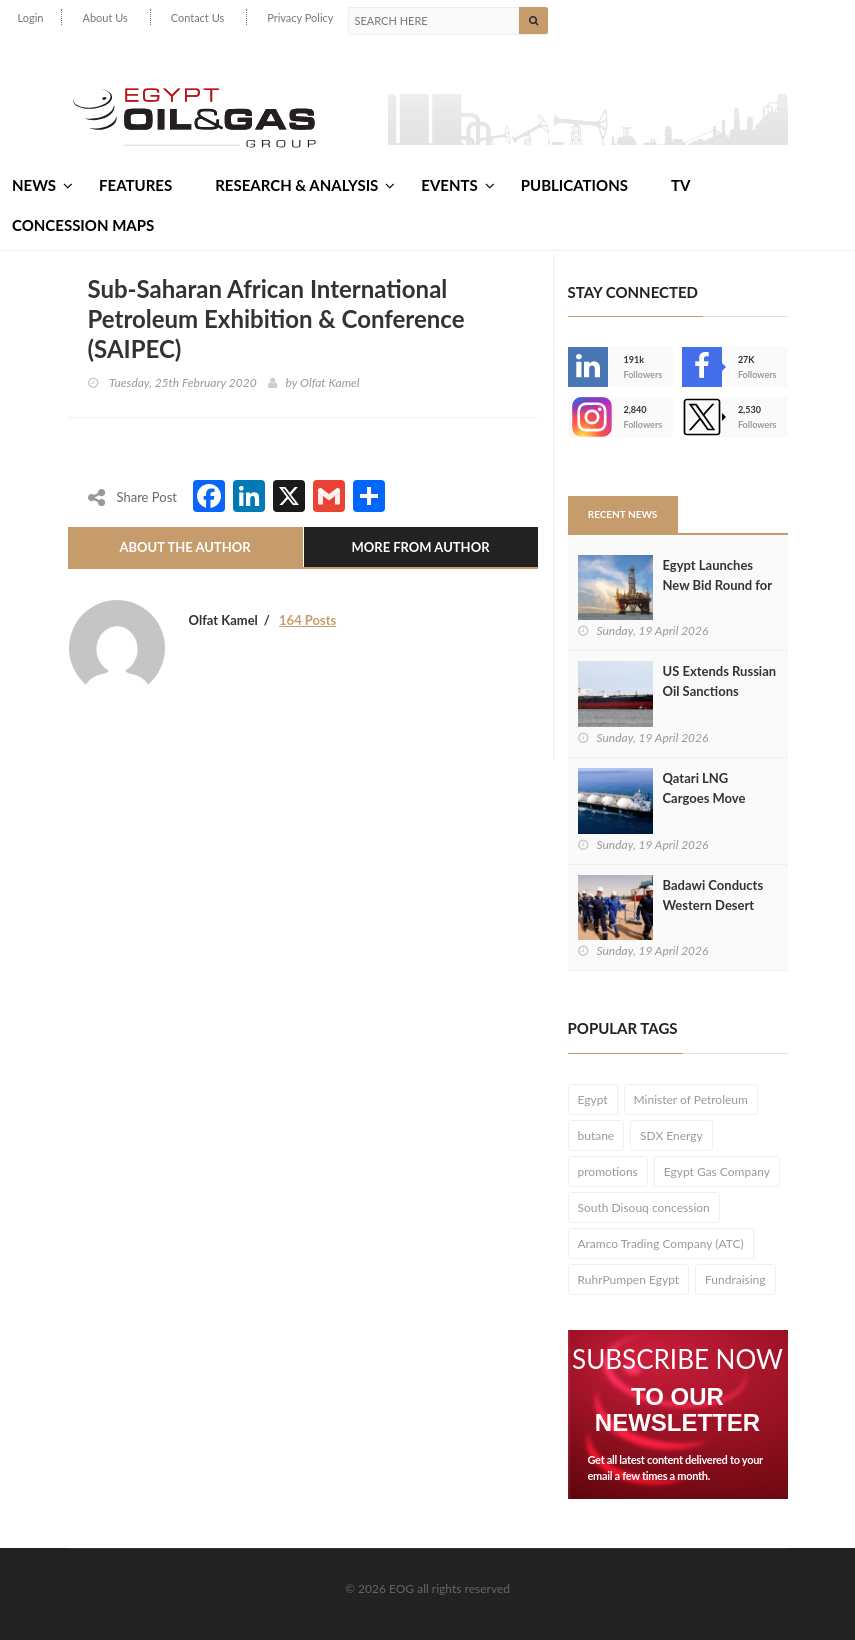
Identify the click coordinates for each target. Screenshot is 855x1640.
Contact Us (198, 17)
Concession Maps (83, 225)
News (42, 185)
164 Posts (307, 620)
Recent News (623, 514)
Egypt (593, 1099)
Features (135, 185)
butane (596, 1135)
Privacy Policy (300, 17)
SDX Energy (671, 1135)
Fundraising (735, 1279)
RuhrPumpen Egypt (629, 1279)
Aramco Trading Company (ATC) (661, 1243)
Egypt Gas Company (717, 1171)
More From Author (420, 547)
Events (457, 185)
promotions (608, 1171)
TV (680, 185)
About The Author (184, 547)
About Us (104, 17)
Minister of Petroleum (691, 1099)
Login (31, 17)
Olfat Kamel (329, 382)
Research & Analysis (305, 185)
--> (588, 417)
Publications (574, 185)
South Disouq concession (644, 1207)
